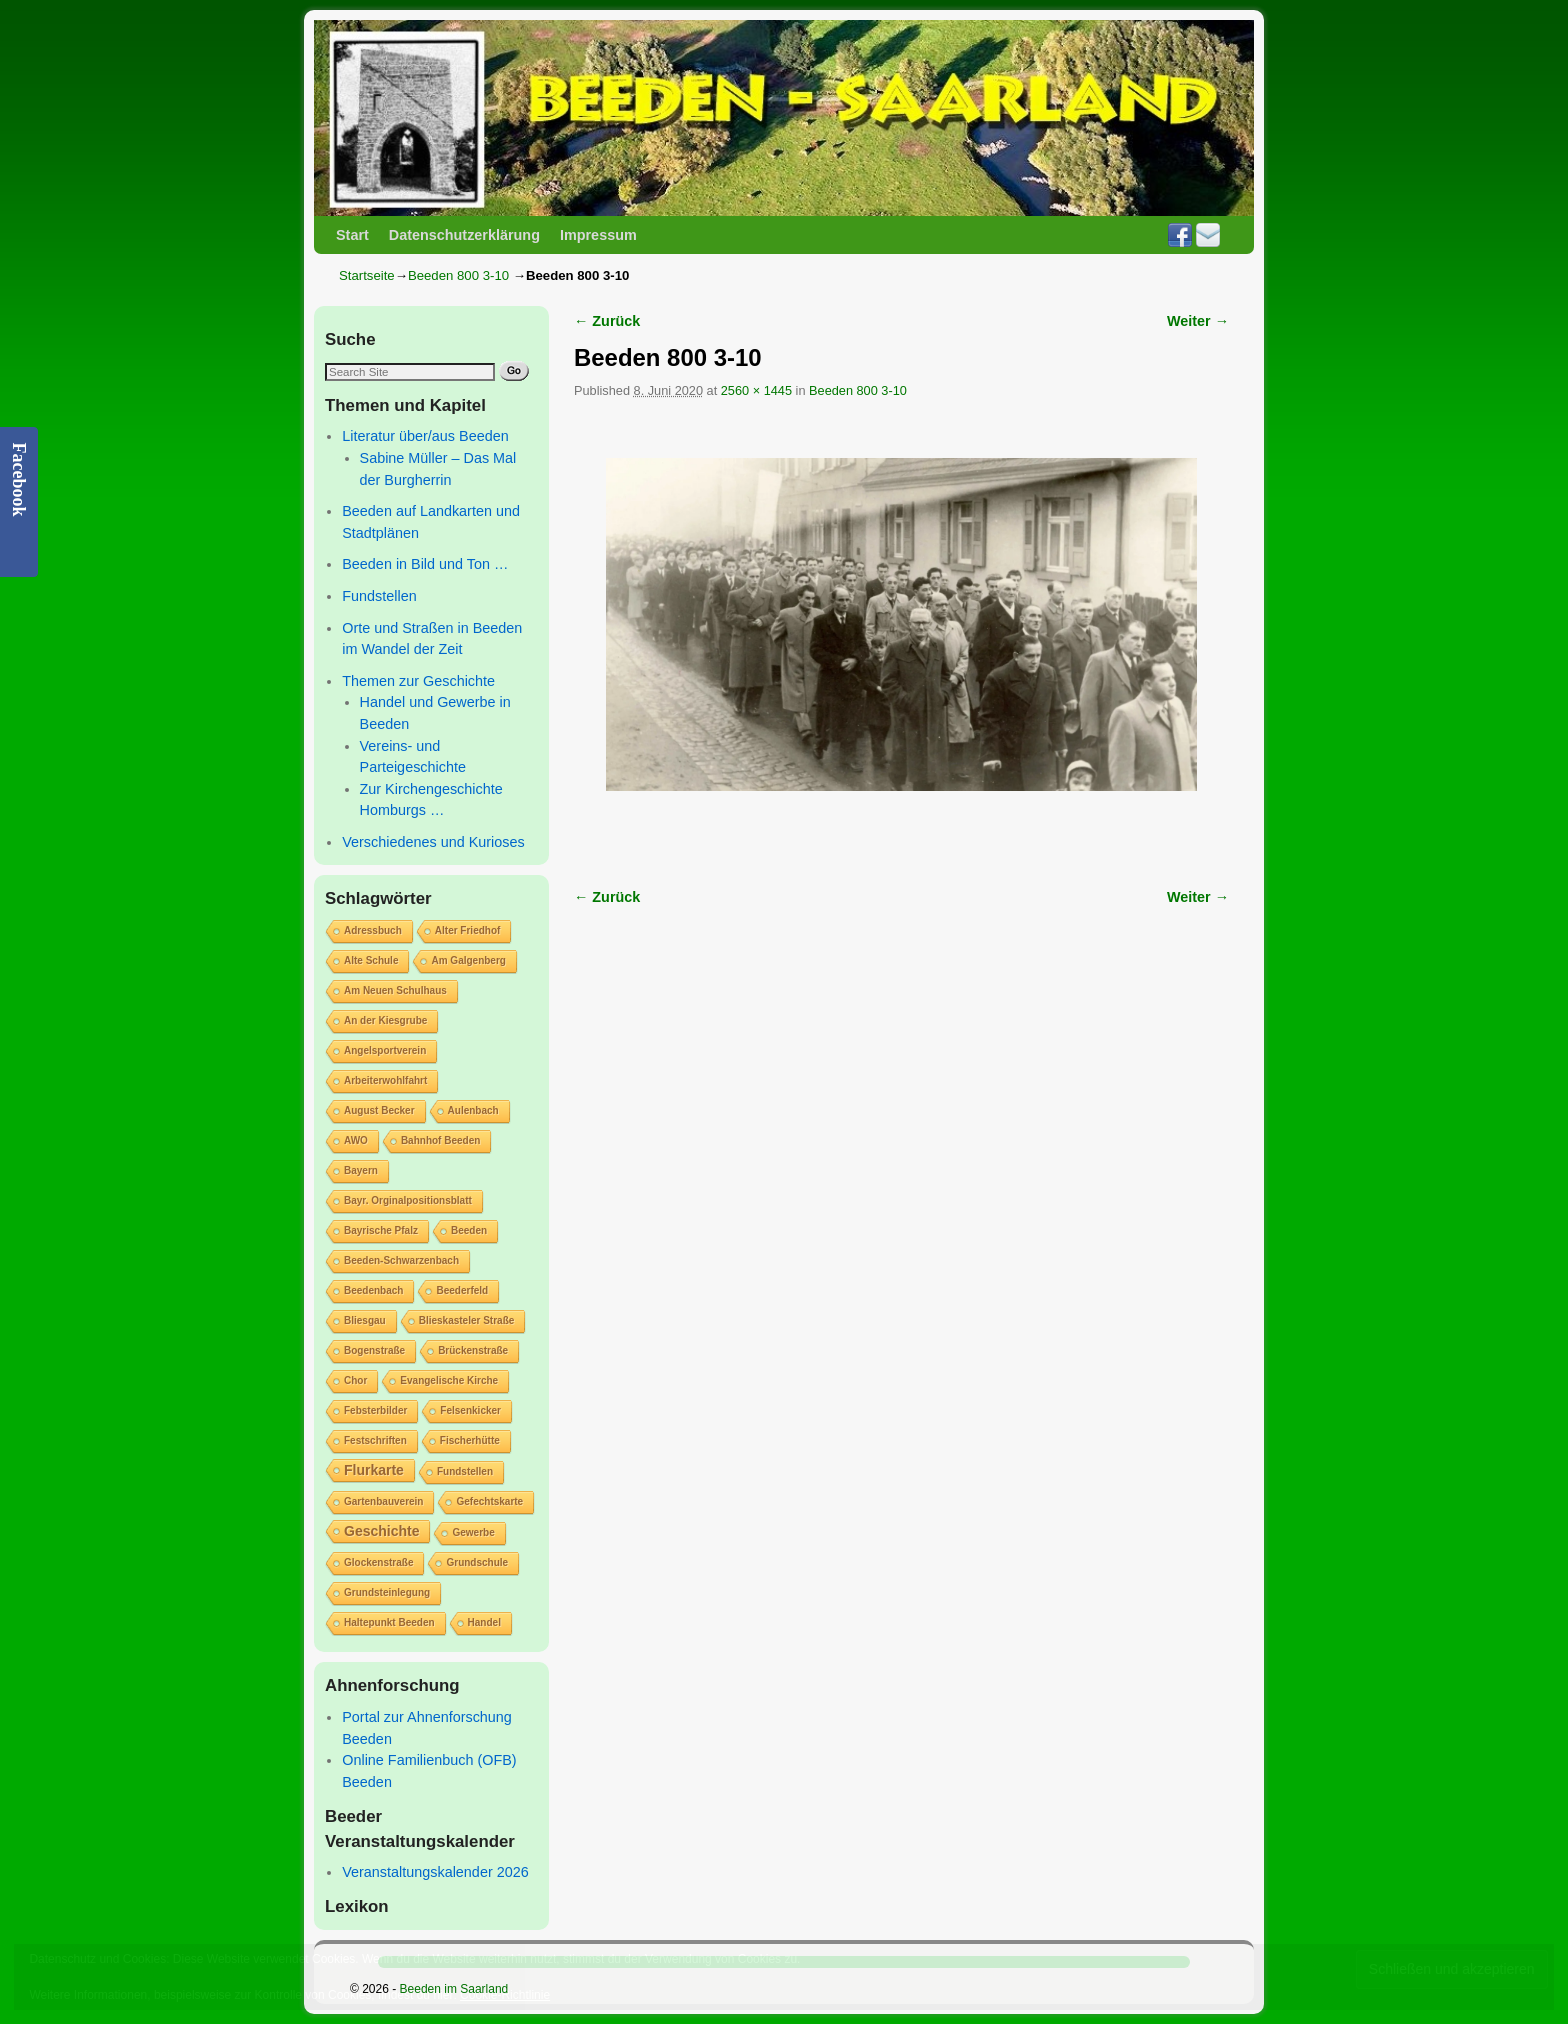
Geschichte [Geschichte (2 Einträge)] (381, 1531)
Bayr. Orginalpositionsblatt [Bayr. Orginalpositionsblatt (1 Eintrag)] (408, 1200)
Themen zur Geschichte (418, 681)
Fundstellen (379, 596)
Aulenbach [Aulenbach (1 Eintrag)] (473, 1110)
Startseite (367, 275)
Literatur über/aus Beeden (425, 436)
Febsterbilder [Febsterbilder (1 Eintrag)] (375, 1410)
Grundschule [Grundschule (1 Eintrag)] (477, 1562)
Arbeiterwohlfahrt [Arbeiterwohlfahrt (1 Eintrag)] (385, 1080)
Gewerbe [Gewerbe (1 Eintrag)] (473, 1532)
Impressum (598, 235)
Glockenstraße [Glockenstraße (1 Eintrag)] (378, 1562)
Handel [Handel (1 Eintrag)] (484, 1622)
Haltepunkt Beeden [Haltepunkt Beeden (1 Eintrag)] (389, 1622)
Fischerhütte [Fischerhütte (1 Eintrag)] (470, 1440)
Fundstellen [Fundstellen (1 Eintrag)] (465, 1471)
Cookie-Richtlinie (505, 1995)
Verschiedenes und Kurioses (433, 842)
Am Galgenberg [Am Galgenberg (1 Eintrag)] (468, 960)
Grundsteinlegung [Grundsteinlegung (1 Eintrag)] (387, 1592)
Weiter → (1198, 321)
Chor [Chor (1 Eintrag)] (355, 1380)
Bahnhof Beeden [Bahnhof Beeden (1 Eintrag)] (440, 1140)
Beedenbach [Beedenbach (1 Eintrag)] (373, 1290)
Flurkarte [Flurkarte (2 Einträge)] (374, 1470)
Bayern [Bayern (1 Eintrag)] (361, 1170)
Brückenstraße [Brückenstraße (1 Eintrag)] (473, 1350)
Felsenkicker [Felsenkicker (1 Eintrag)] (470, 1410)
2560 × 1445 (756, 390)
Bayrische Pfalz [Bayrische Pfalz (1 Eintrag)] (381, 1230)
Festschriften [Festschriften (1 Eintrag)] (375, 1440)
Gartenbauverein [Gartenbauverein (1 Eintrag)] (383, 1501)
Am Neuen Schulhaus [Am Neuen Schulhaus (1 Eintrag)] (395, 990)
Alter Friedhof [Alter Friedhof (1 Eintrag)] (468, 930)
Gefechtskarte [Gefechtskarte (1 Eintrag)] (489, 1501)
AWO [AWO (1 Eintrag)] (356, 1140)
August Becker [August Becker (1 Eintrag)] (379, 1110)
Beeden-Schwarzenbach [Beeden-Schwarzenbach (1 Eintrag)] (401, 1260)
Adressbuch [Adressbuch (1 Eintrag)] (373, 930)
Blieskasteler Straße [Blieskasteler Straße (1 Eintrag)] (467, 1320)
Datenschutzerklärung (464, 235)
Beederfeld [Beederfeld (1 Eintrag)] (462, 1290)
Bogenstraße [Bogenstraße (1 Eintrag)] (374, 1350)
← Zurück (607, 321)
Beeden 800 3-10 (458, 275)
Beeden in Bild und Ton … (425, 564)
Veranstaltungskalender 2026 (435, 1872)
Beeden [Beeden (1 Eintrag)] (469, 1230)
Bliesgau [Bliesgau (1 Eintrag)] (365, 1320)
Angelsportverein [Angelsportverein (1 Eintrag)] (385, 1050)
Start (352, 235)
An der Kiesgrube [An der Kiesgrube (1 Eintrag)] (385, 1020)
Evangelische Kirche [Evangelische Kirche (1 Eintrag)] (449, 1380)
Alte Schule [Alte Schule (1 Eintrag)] (371, 960)
